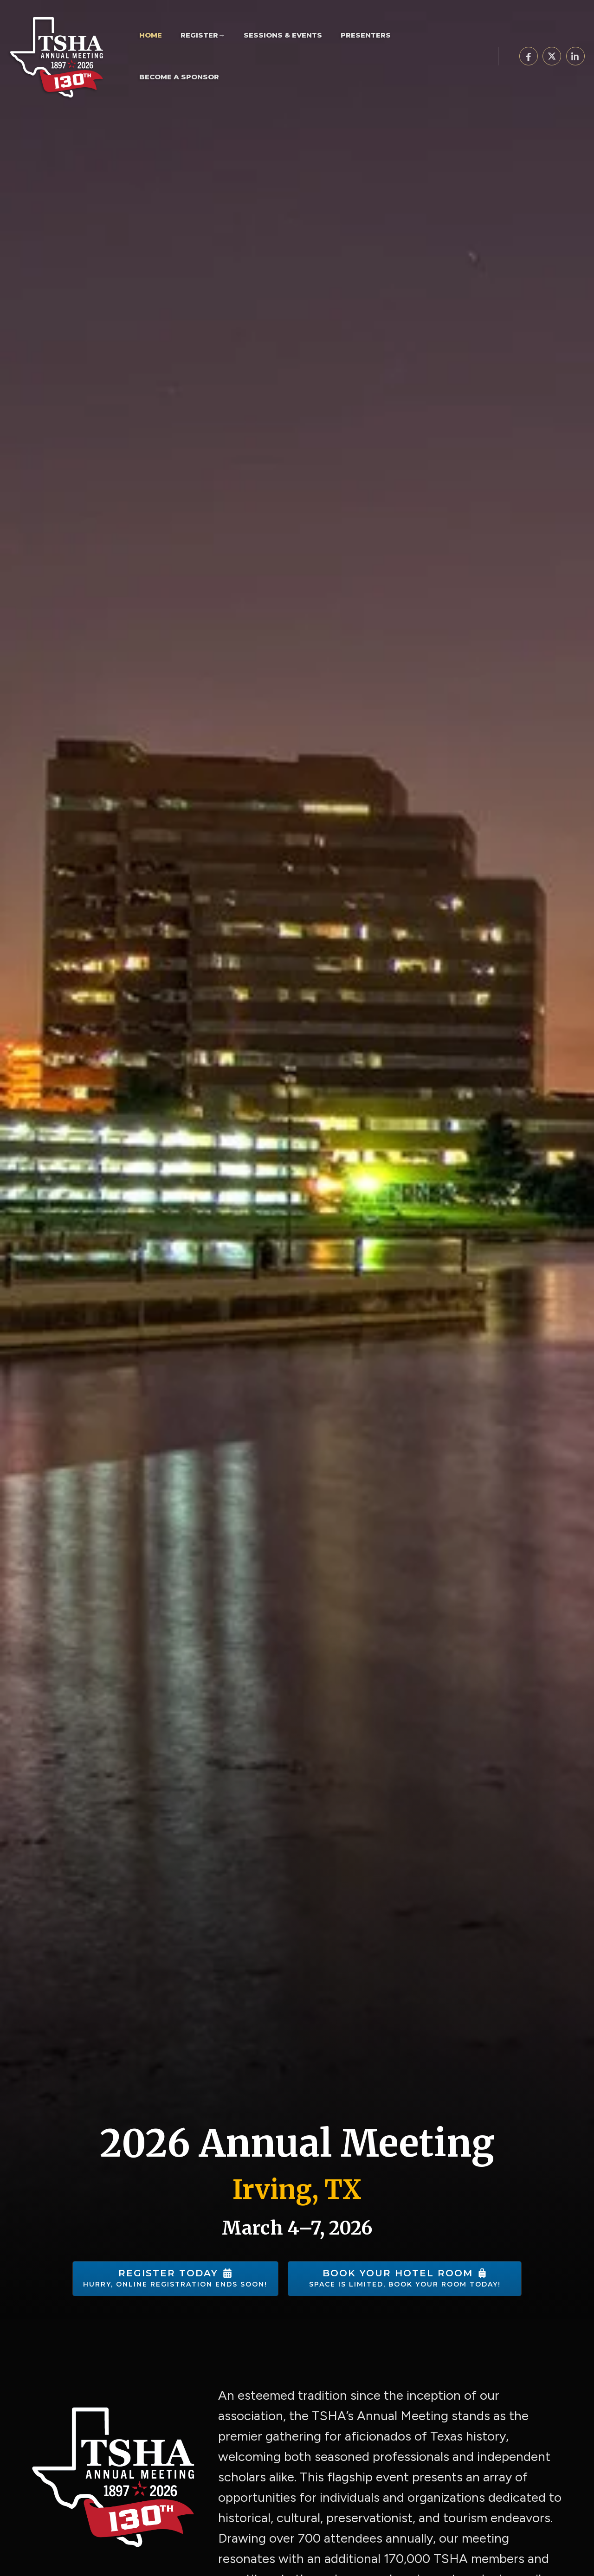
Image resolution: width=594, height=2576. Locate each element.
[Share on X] (551, 56)
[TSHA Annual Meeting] (60, 55)
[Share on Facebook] (528, 56)
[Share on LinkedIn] (575, 56)
